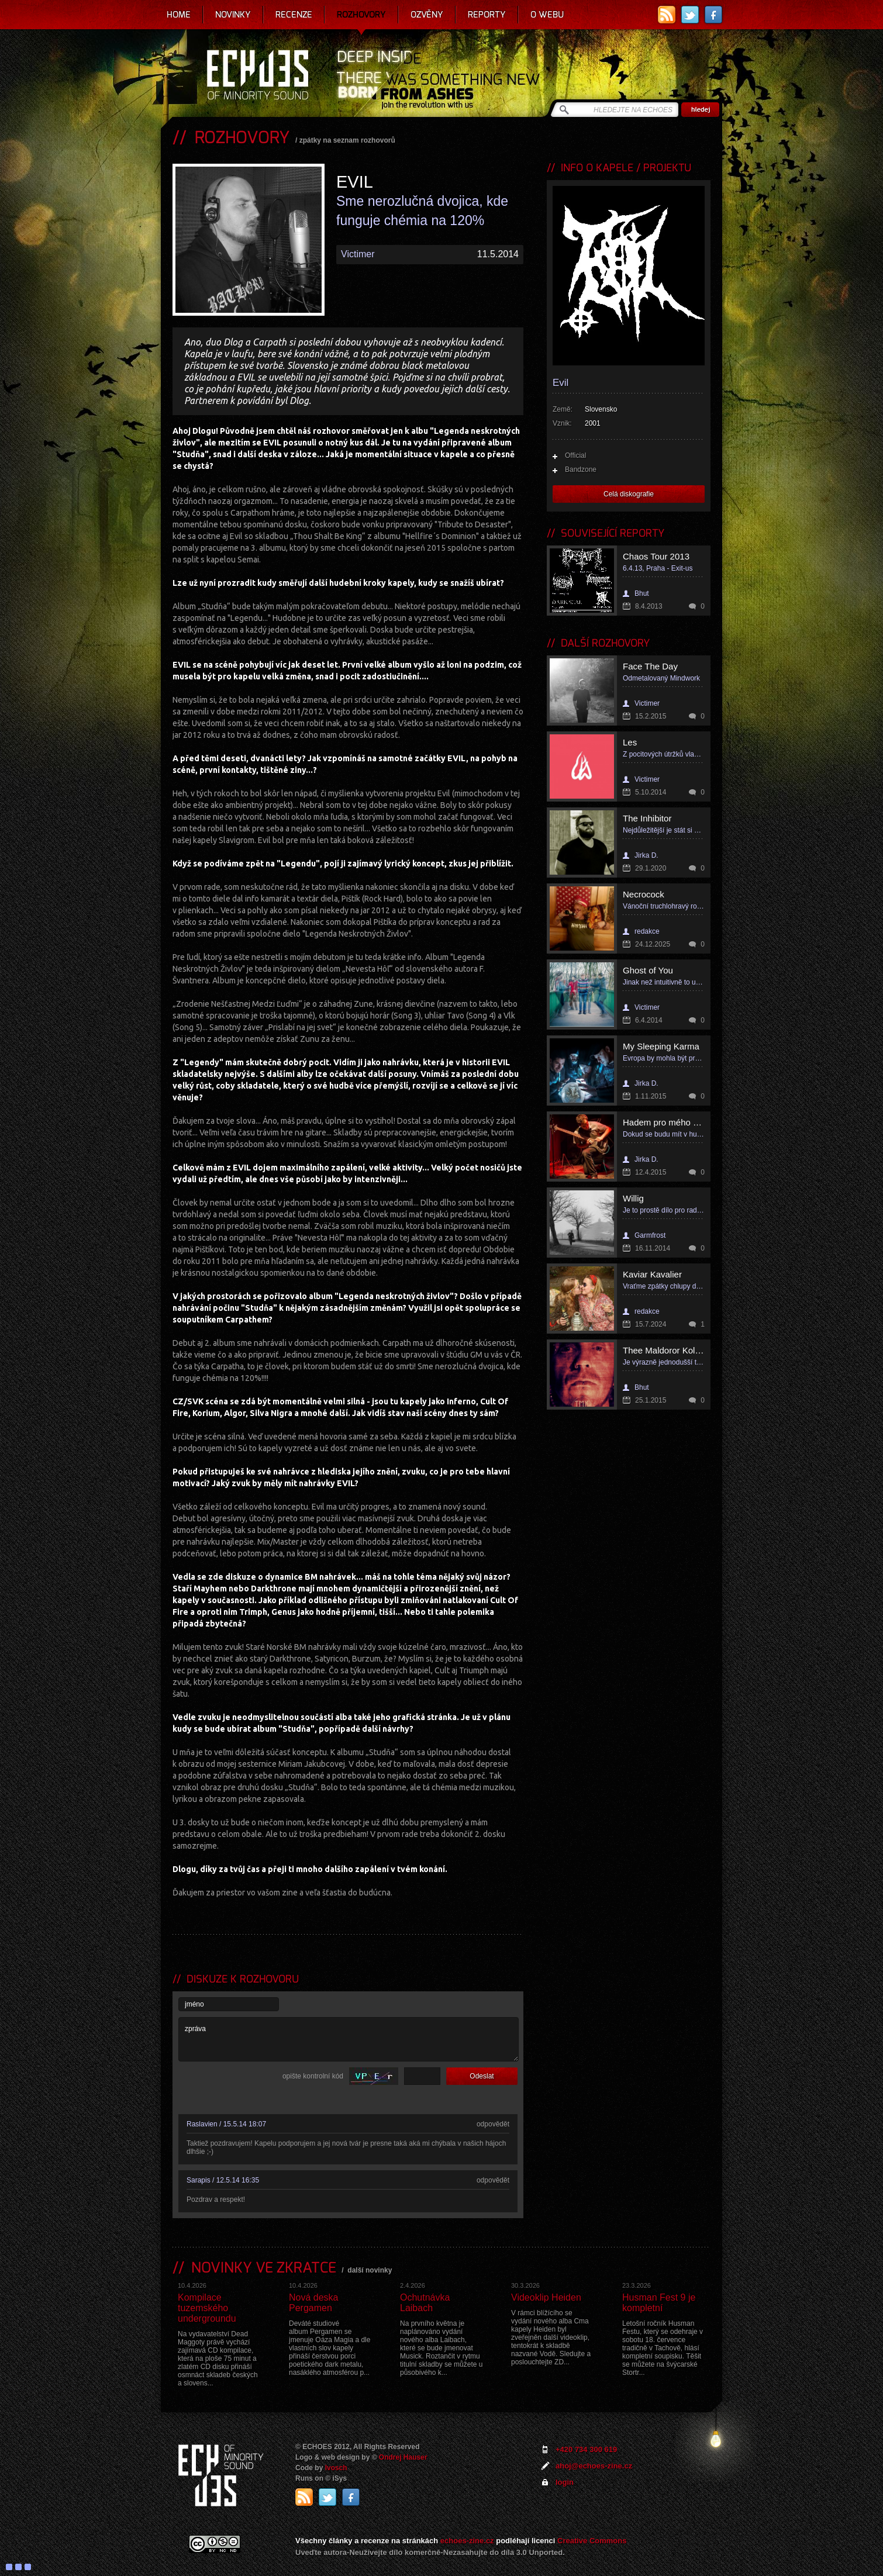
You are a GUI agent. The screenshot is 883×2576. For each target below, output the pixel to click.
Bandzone (580, 469)
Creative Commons (591, 2540)
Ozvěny (427, 14)
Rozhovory (361, 14)
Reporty (487, 14)
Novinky (233, 14)
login (565, 2482)
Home (179, 14)
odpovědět (493, 2124)
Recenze (293, 14)
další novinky (369, 2270)
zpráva (348, 2039)
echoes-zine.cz (467, 2540)
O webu (547, 14)
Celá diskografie (628, 494)
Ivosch (336, 2468)
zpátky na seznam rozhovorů (347, 140)
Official (575, 455)
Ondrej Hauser (403, 2457)
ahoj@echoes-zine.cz (594, 2465)
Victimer (358, 254)
